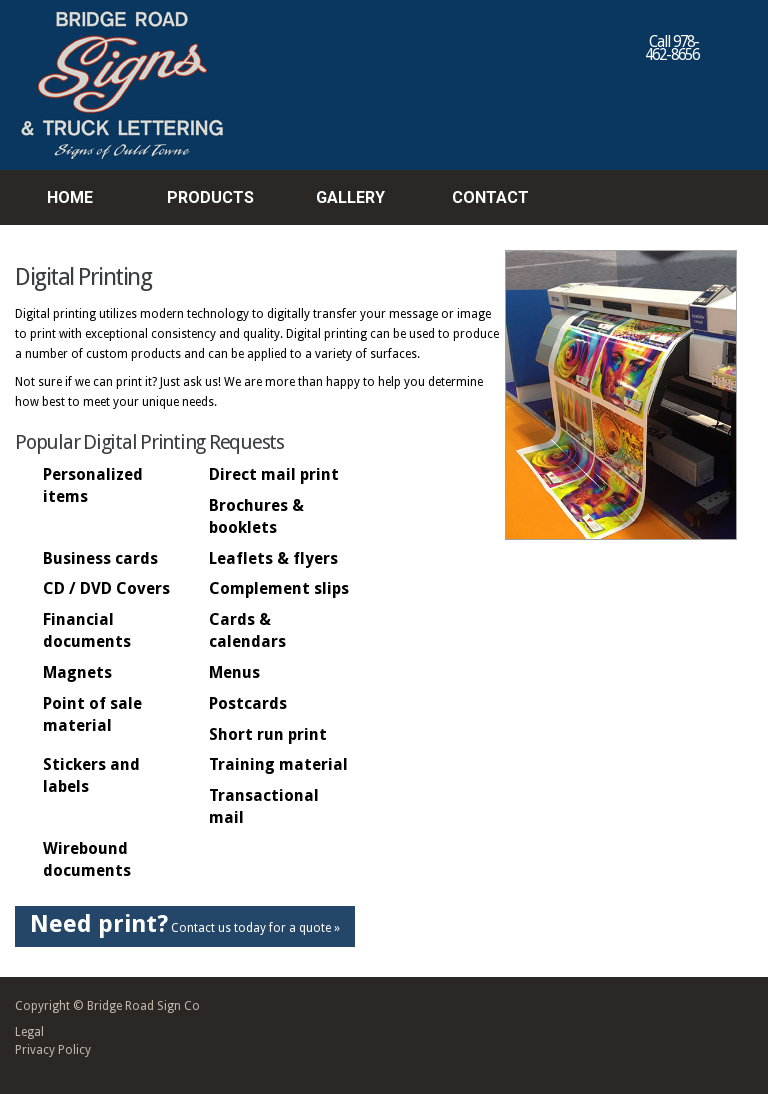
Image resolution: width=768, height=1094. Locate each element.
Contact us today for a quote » (185, 924)
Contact (490, 197)
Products (205, 198)
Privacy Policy (53, 1050)
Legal (29, 1032)
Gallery (350, 197)
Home (70, 197)
